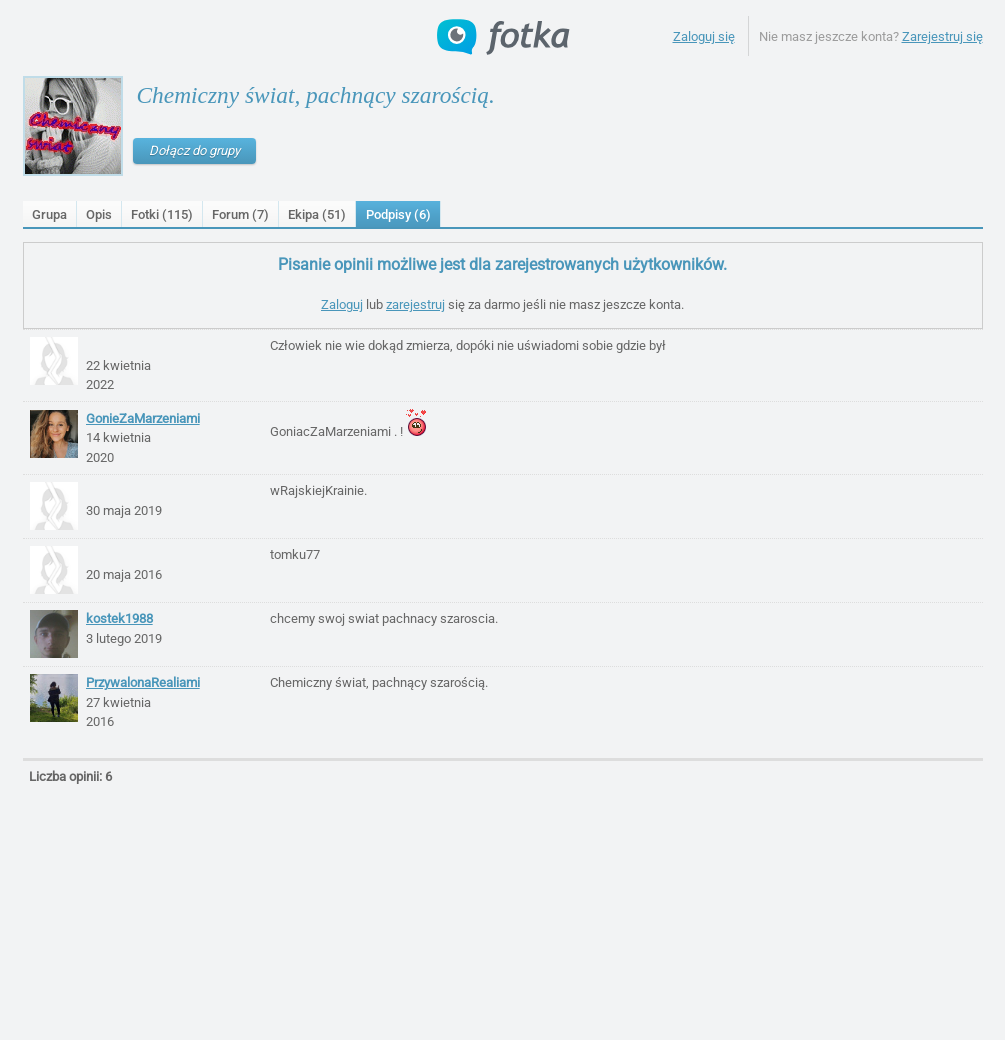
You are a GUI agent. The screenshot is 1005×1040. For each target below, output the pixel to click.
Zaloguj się (704, 36)
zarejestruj (415, 304)
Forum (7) (240, 214)
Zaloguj (342, 304)
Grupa (49, 214)
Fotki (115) (162, 214)
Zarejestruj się (942, 36)
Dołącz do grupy (194, 150)
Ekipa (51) (317, 214)
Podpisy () (398, 214)
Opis (99, 214)
